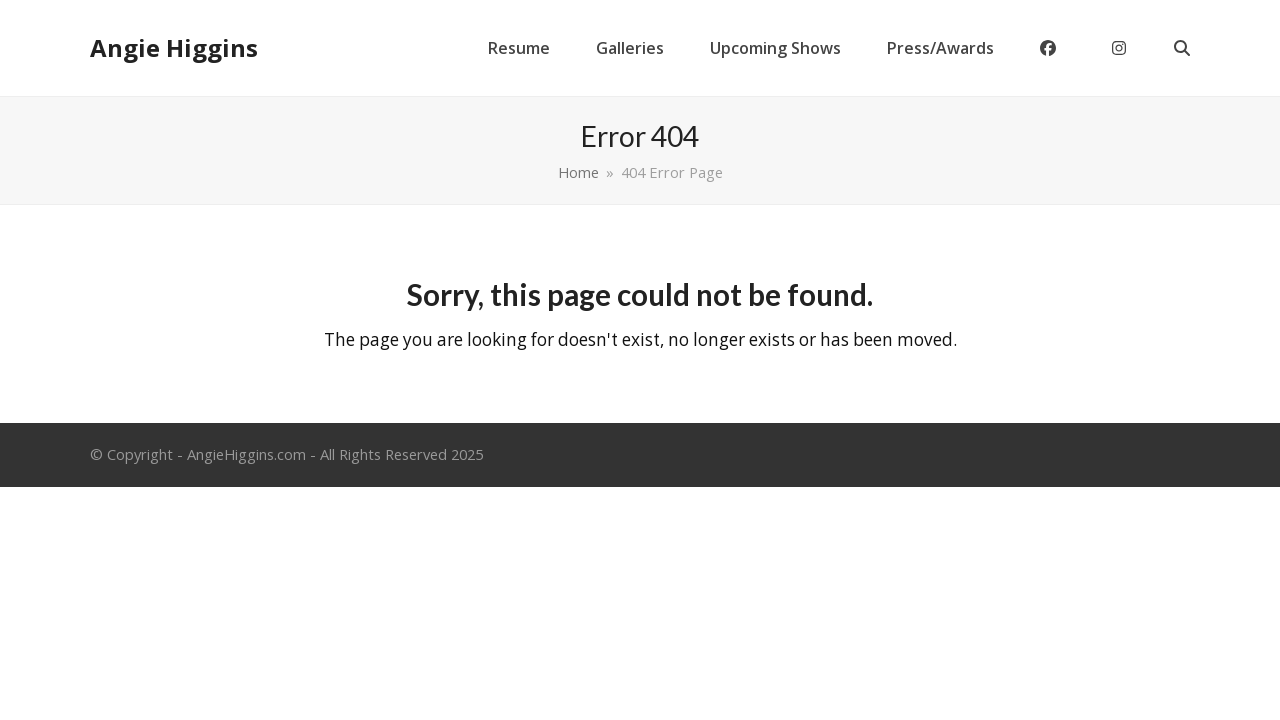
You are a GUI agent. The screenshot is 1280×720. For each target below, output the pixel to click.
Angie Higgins (174, 47)
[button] (1182, 48)
